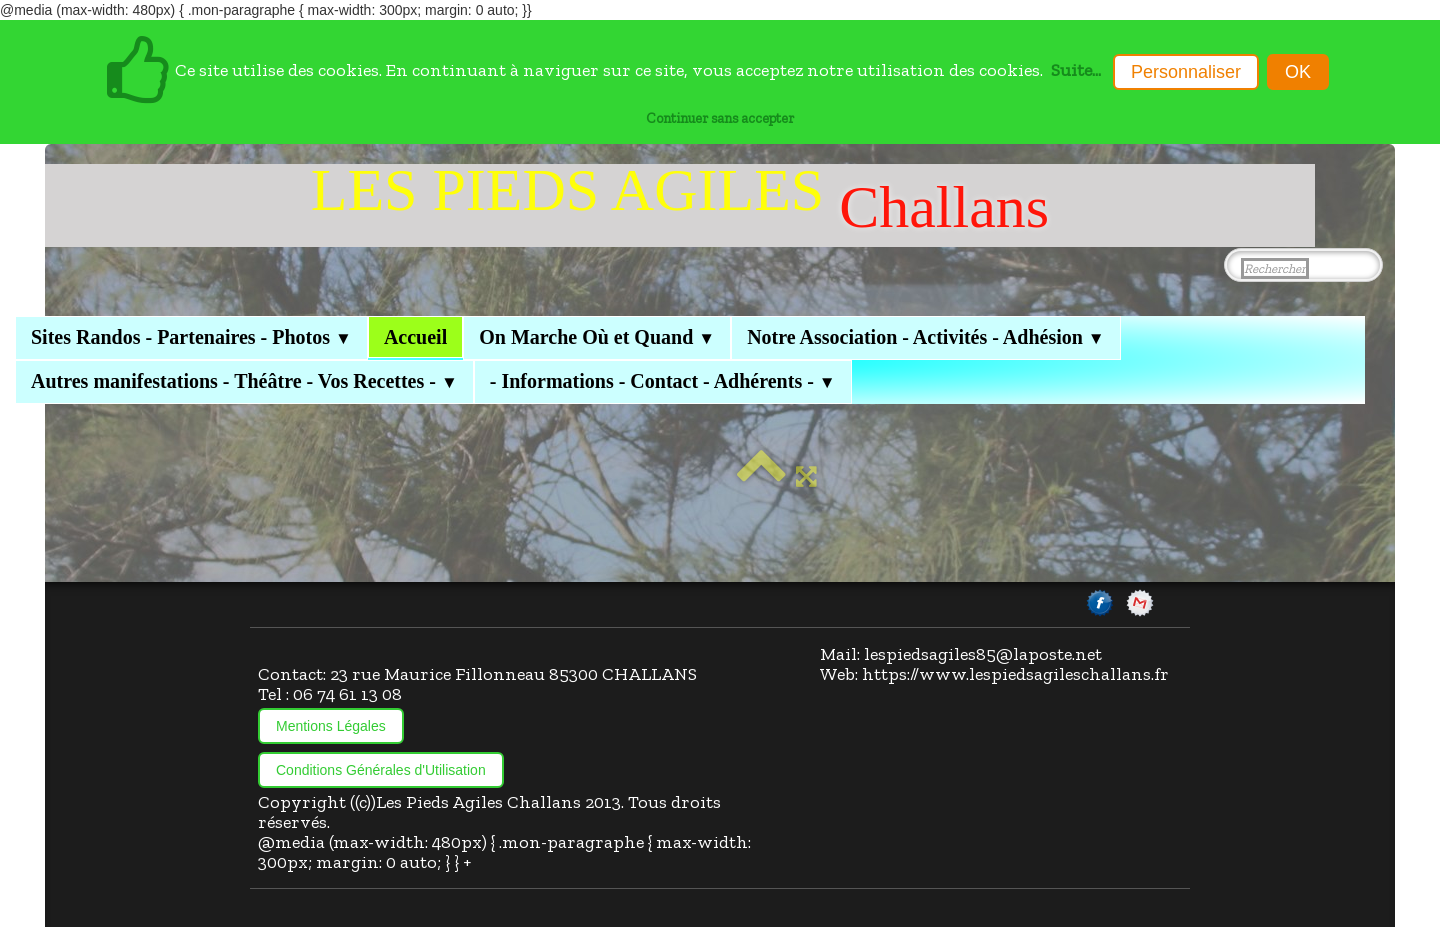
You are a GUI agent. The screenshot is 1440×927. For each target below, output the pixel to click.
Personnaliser (1186, 72)
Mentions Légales (331, 726)
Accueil (415, 337)
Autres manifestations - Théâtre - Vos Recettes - (244, 381)
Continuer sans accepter (720, 118)
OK (1298, 72)
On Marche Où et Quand (597, 337)
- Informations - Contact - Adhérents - (663, 381)
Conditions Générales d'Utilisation (381, 770)
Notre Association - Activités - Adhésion (926, 337)
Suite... (1076, 70)
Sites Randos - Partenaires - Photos (191, 337)
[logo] (680, 205)
